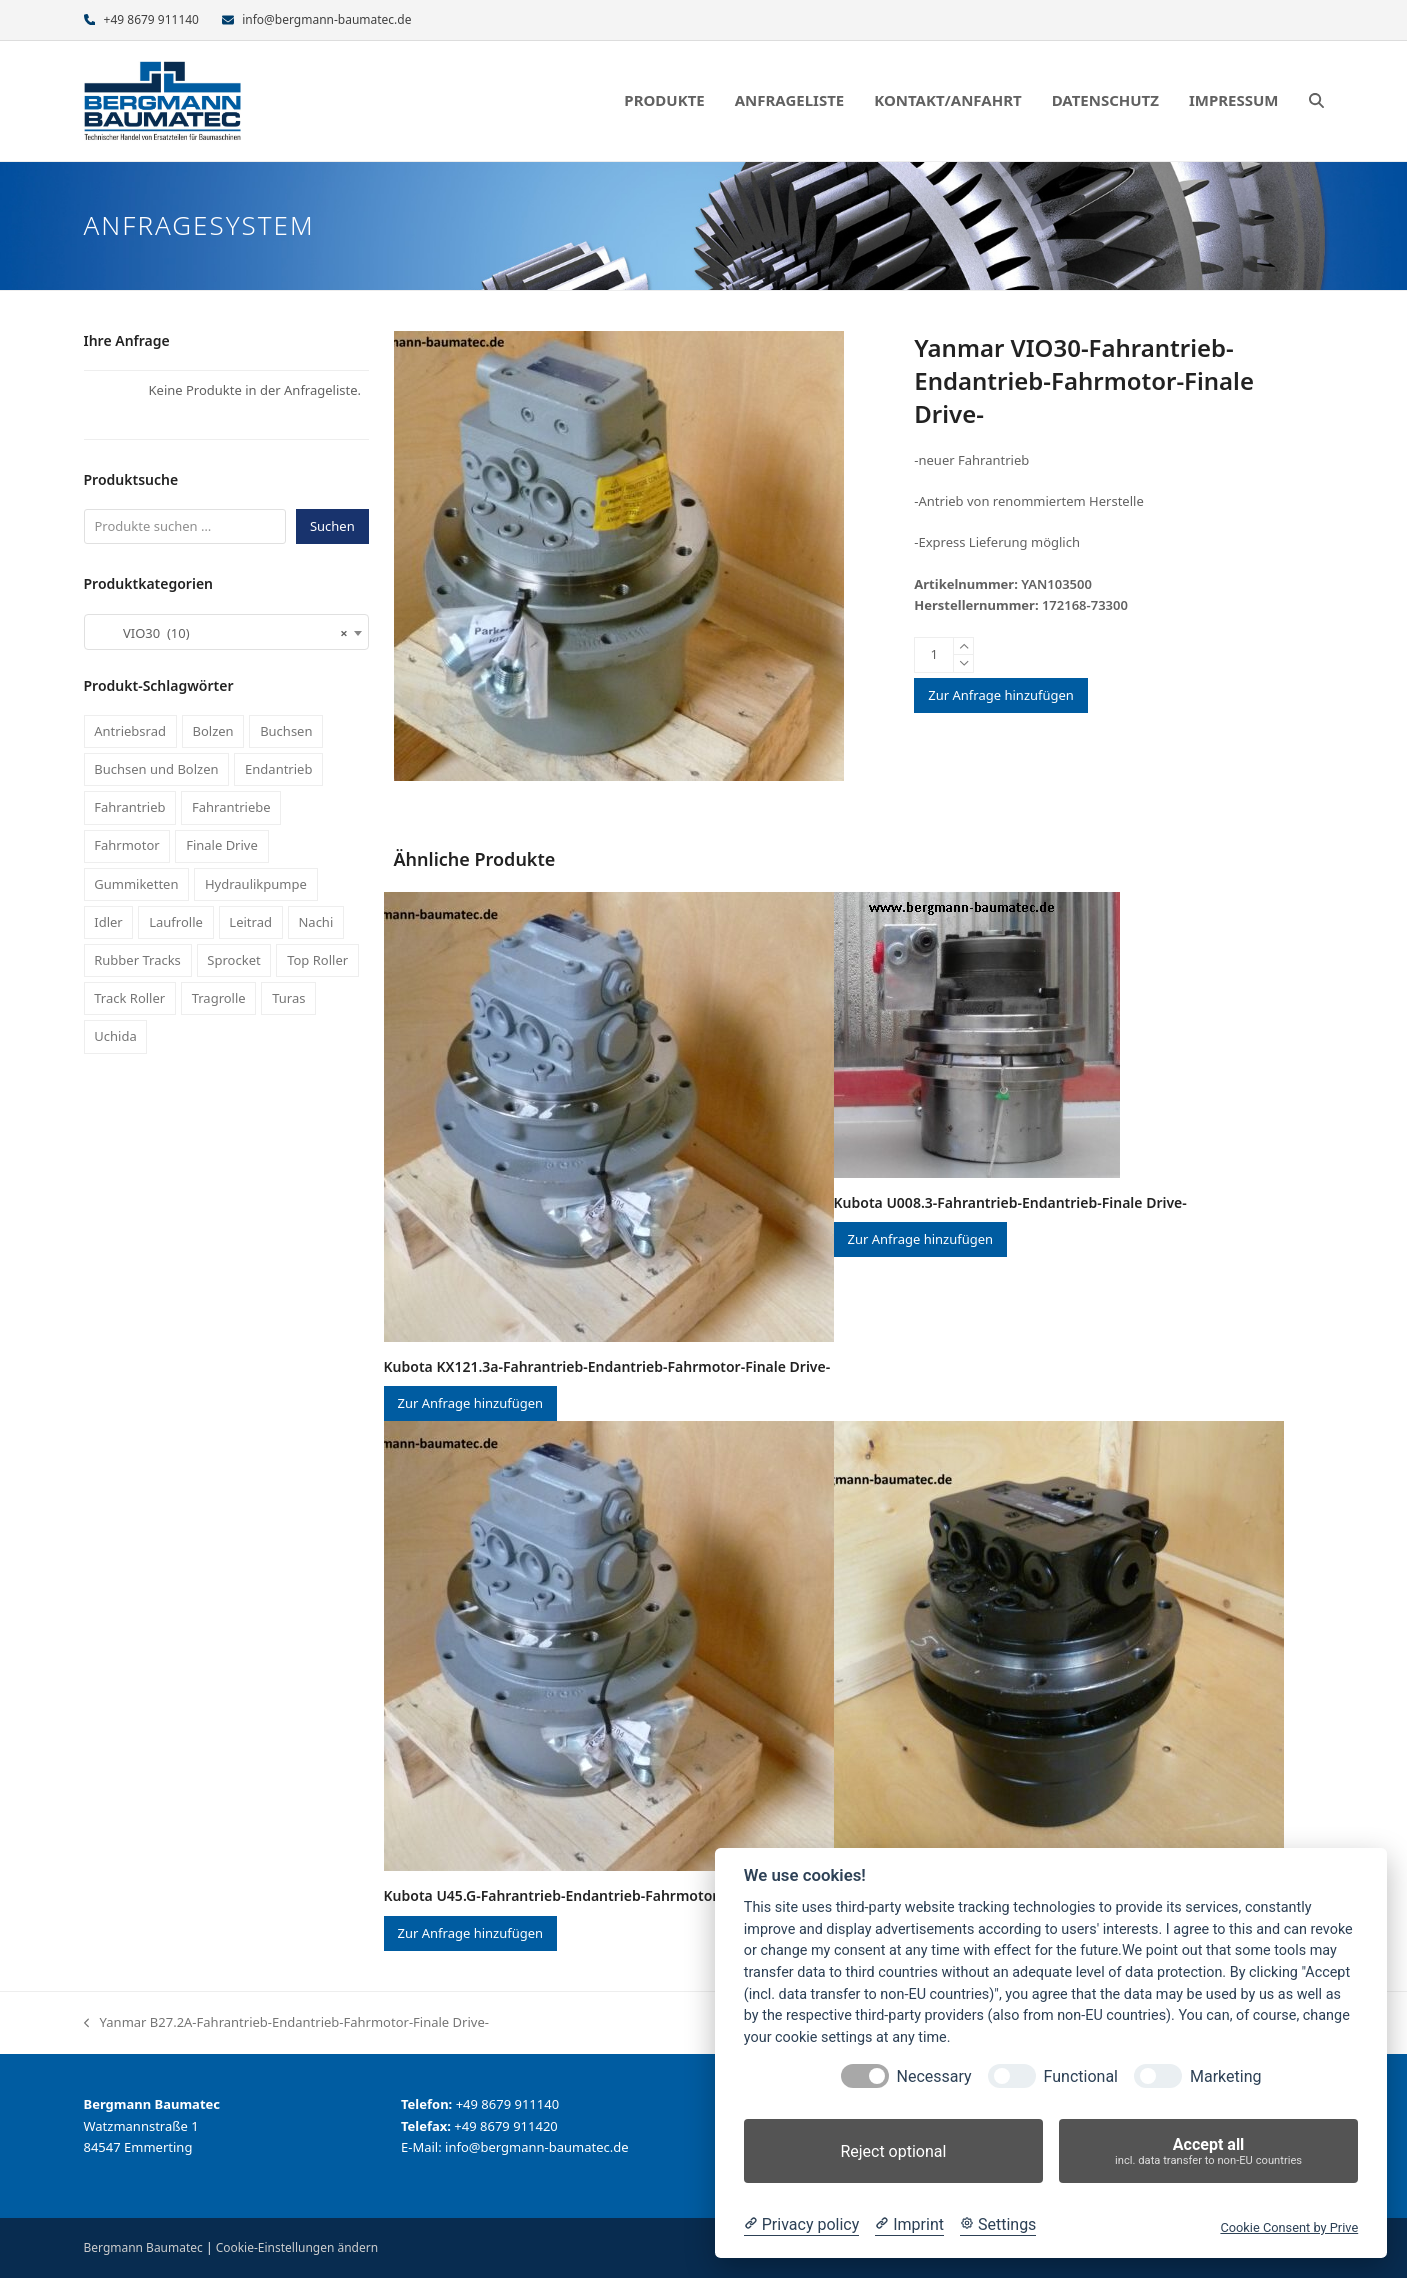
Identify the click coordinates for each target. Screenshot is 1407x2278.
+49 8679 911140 (151, 19)
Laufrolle (176, 922)
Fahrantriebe (231, 807)
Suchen (332, 526)
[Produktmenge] (934, 655)
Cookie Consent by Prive (1289, 2227)
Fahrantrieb (129, 807)
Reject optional (893, 2151)
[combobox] (226, 632)
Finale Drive (222, 845)
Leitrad (250, 922)
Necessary (934, 2076)
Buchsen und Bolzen (156, 769)
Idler (108, 922)
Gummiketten (136, 884)
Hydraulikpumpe (256, 884)
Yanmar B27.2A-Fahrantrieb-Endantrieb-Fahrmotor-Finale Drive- (286, 2023)
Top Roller (317, 960)
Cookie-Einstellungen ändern (297, 2247)
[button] (1316, 101)
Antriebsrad (130, 731)
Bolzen (212, 731)
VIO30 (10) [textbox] (220, 633)
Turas (288, 998)
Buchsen (286, 731)
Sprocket (233, 960)
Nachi (315, 922)
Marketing (1225, 2076)
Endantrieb (278, 769)
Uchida (115, 1036)
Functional (1081, 2076)
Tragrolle (219, 998)
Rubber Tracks (137, 960)
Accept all (1208, 2151)
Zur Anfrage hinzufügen (1001, 695)
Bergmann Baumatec (143, 2247)
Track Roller (129, 998)
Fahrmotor (126, 845)
